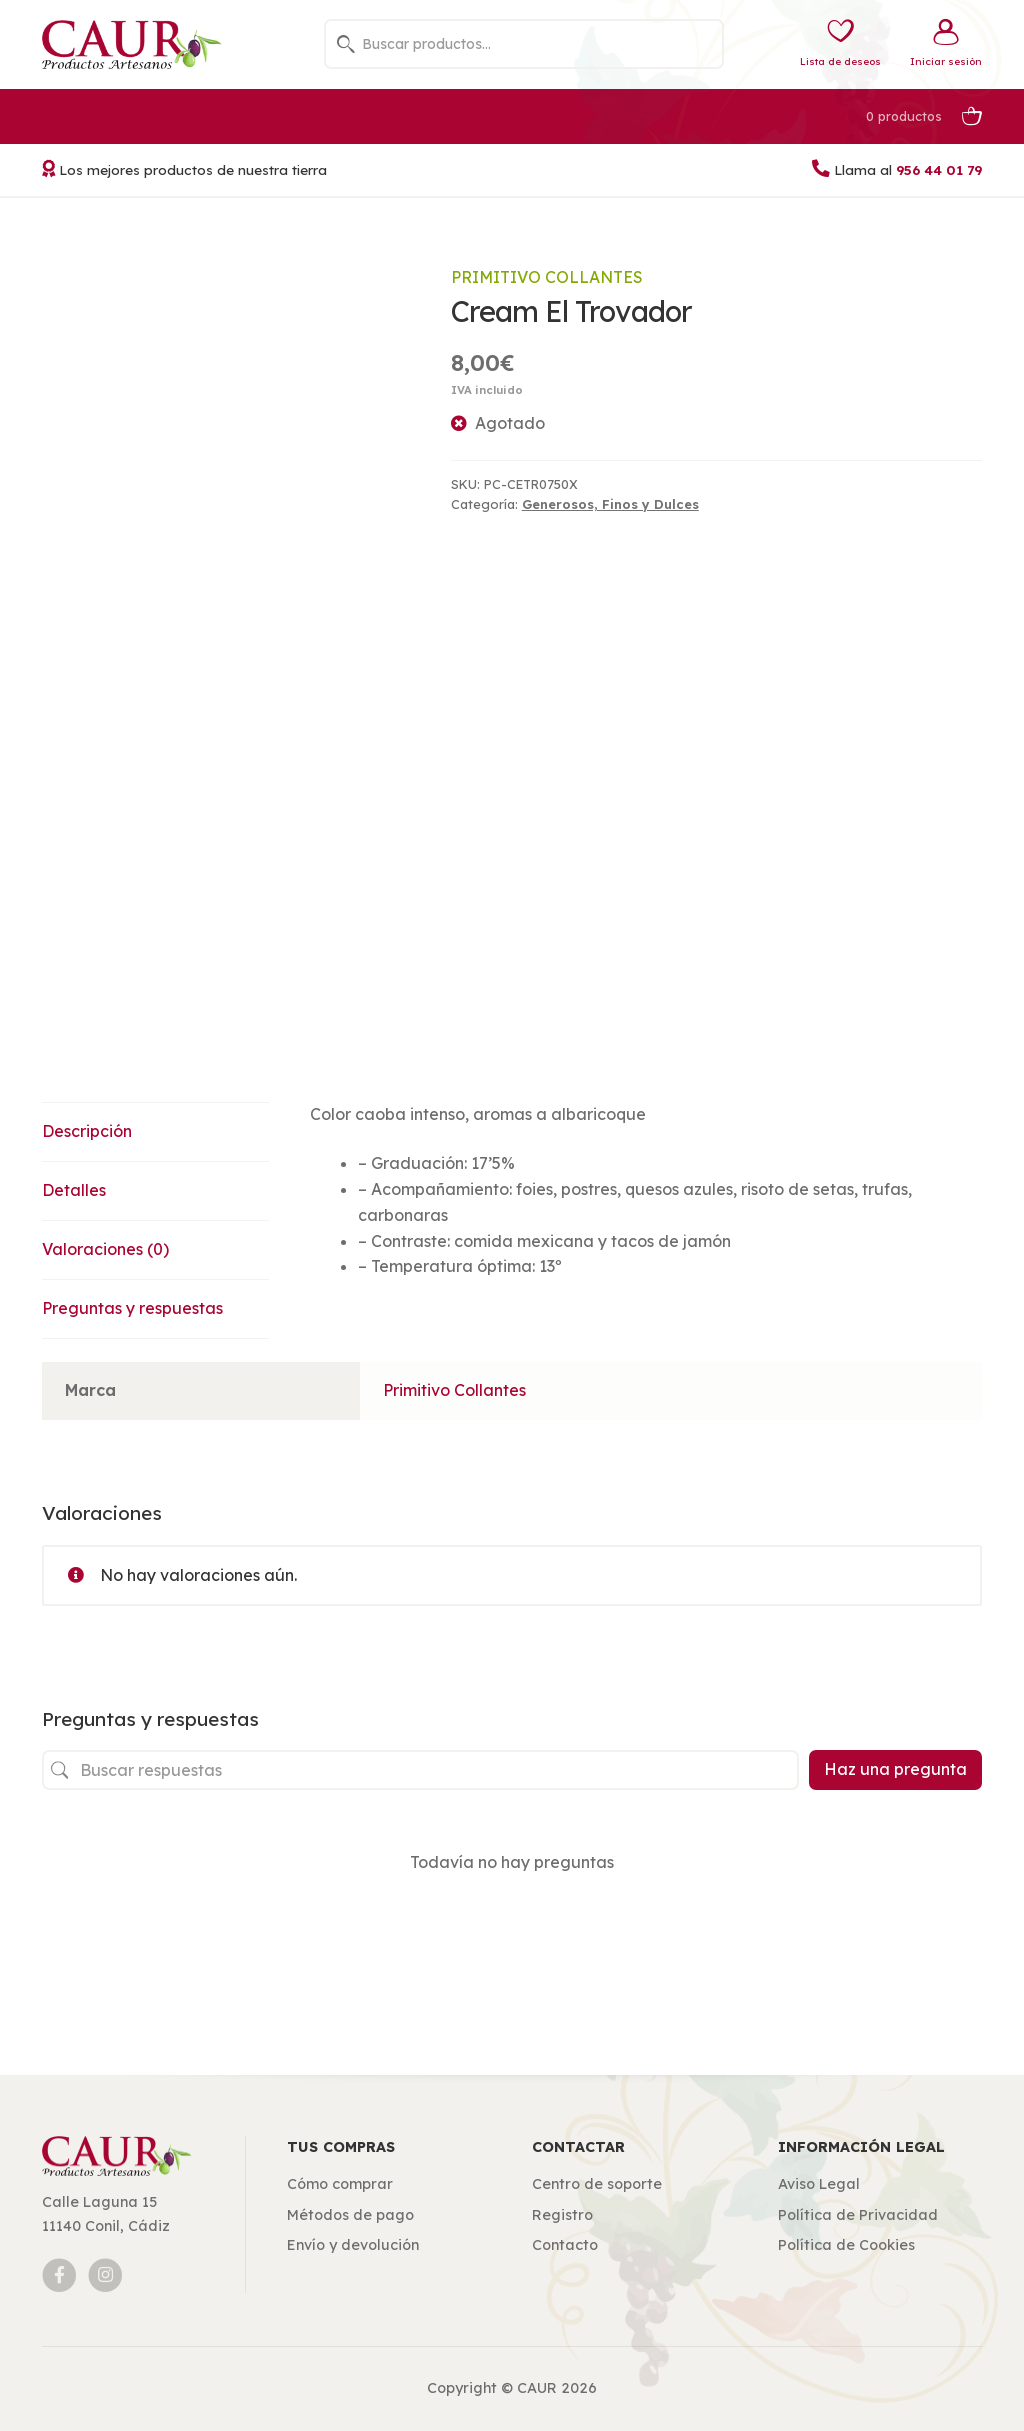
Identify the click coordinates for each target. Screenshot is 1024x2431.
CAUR (537, 2388)
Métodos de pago (350, 2215)
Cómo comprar (340, 2184)
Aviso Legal (819, 2184)
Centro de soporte (597, 2184)
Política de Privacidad (858, 2215)
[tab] (156, 1132)
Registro (562, 2215)
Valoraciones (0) (105, 1249)
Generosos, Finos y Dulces (610, 504)
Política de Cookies (846, 2245)
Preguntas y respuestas (132, 1308)
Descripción (87, 1131)
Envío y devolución (353, 2245)
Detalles (74, 1190)
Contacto (565, 2245)
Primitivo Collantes (547, 277)
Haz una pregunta (895, 1769)
